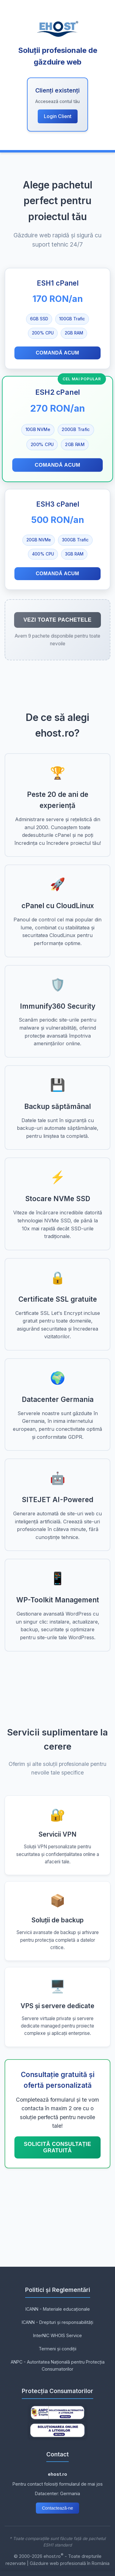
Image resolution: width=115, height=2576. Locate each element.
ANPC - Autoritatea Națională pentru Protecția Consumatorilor (58, 2365)
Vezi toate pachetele (57, 620)
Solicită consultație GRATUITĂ (57, 2147)
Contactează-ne (57, 2508)
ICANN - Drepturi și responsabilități (57, 2322)
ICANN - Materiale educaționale (57, 2309)
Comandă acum (57, 352)
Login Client (57, 116)
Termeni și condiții (57, 2348)
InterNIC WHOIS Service (57, 2335)
